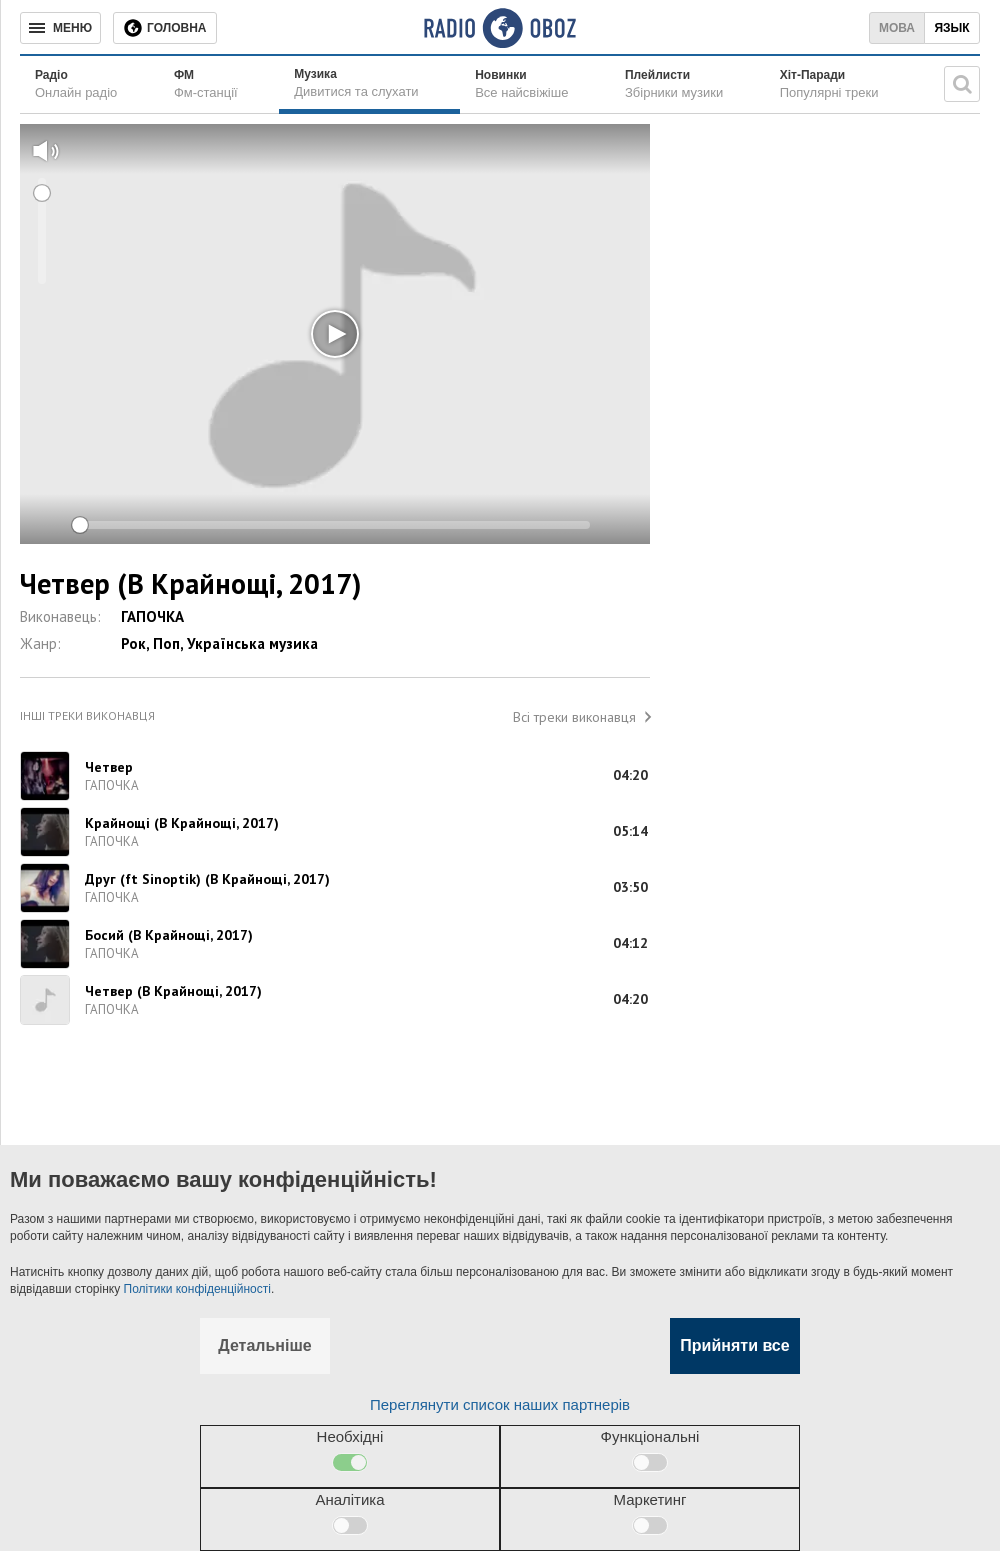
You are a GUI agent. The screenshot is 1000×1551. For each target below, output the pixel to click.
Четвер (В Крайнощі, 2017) (173, 991)
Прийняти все (734, 1345)
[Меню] (60, 28)
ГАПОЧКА (152, 616)
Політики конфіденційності (197, 1289)
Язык (951, 28)
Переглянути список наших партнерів (500, 1404)
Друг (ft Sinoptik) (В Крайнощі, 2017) (207, 879)
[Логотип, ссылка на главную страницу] (499, 28)
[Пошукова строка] (962, 84)
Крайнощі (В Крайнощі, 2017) (182, 823)
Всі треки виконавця (574, 717)
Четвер (109, 767)
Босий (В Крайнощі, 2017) (169, 935)
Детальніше (264, 1345)
